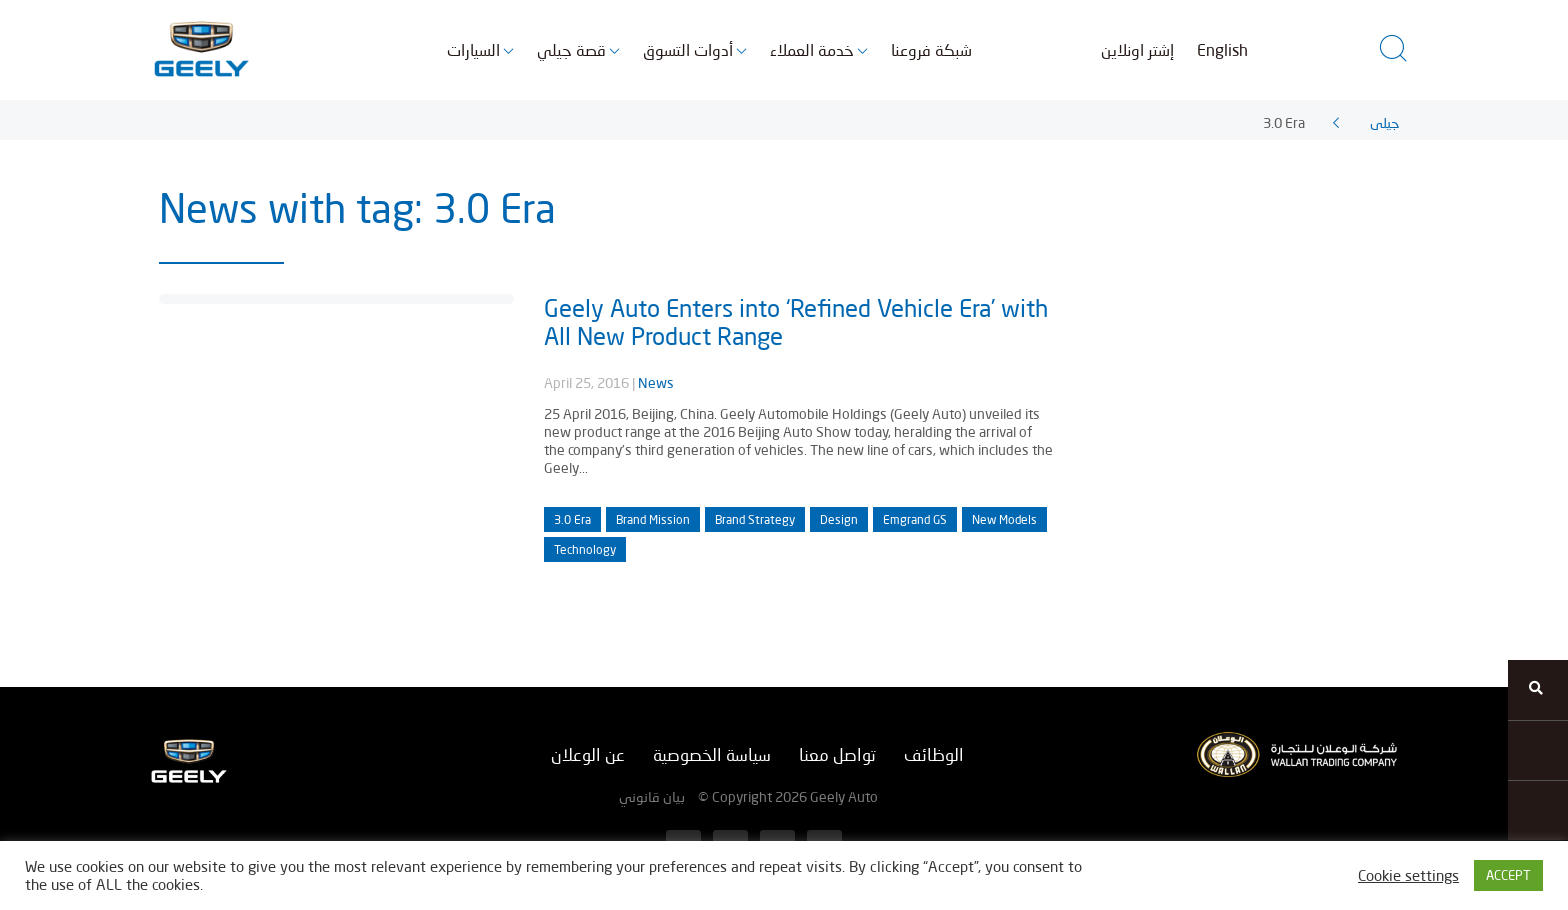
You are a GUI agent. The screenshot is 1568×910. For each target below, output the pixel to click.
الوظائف (934, 754)
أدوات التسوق (688, 49)
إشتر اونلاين (1137, 49)
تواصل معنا (837, 754)
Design (839, 519)
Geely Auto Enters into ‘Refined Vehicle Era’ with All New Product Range (796, 321)
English (1222, 49)
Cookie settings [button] (1408, 875)
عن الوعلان (588, 754)
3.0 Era (572, 519)
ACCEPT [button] (1508, 875)
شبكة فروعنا (931, 49)
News (656, 382)
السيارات (473, 49)
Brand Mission (653, 519)
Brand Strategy (755, 519)
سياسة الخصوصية (712, 754)
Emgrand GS (915, 519)
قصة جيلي (571, 49)
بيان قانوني (652, 796)
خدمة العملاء (812, 49)
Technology (585, 549)
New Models (1004, 519)
